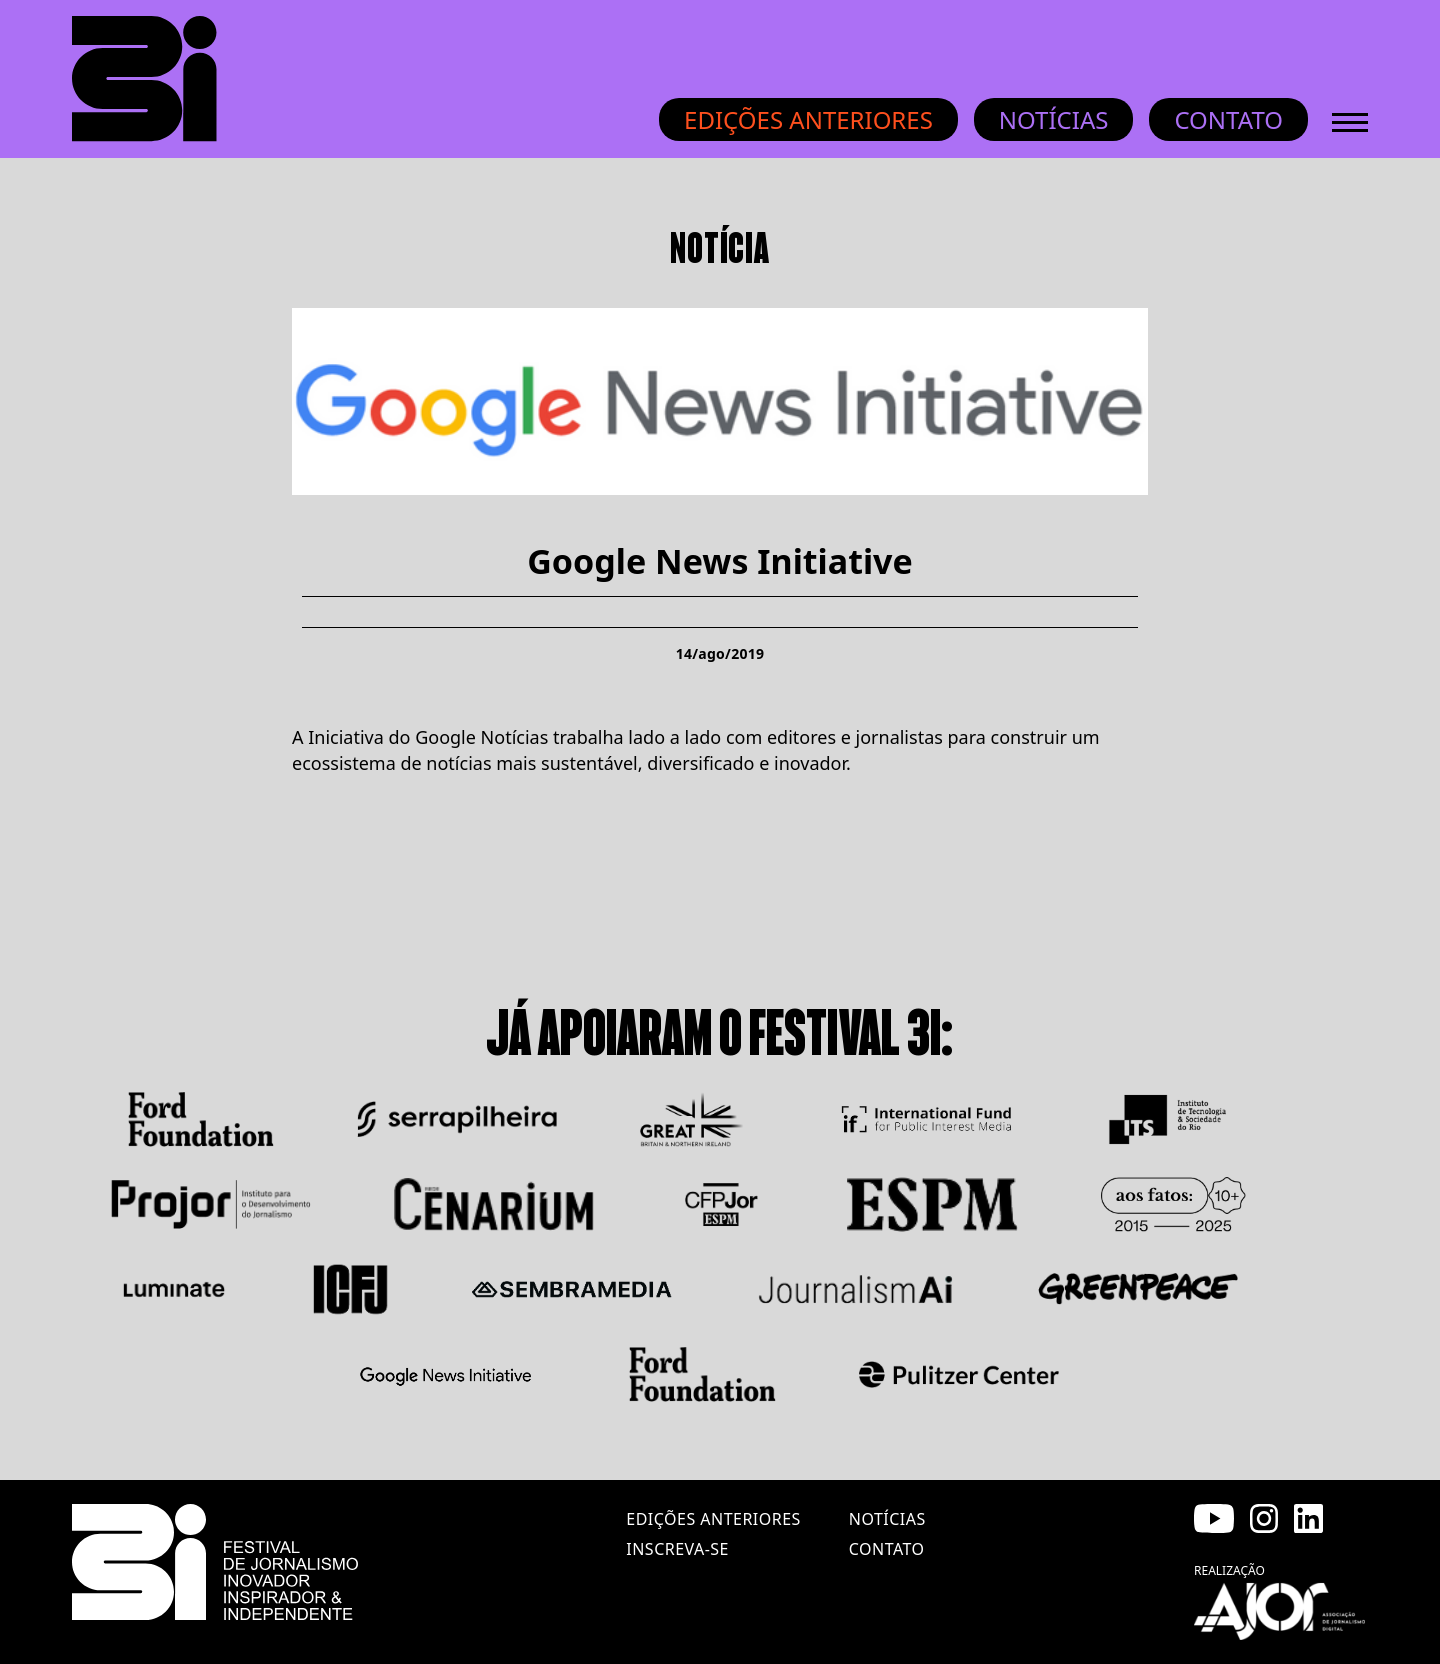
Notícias (1054, 119)
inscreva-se (677, 1549)
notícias (887, 1519)
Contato (1228, 119)
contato (887, 1549)
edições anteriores (713, 1519)
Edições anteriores (808, 119)
